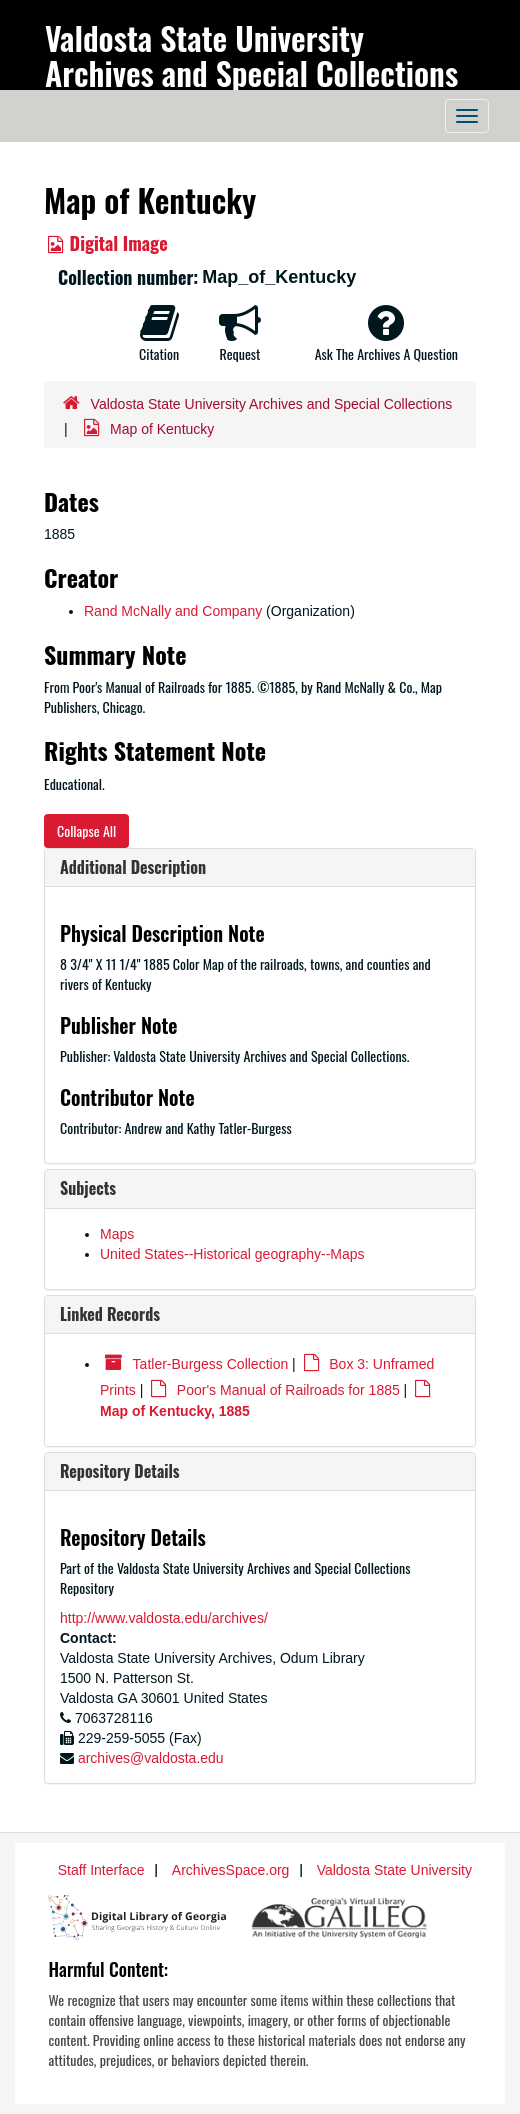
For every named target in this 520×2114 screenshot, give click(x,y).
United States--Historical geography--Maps (232, 1254)
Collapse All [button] (86, 830)
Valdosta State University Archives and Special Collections (251, 55)
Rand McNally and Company (173, 611)
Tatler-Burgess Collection (211, 1364)
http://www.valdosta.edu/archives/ (164, 1618)
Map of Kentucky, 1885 (175, 1411)
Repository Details (120, 1471)
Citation (159, 333)
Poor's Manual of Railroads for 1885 (288, 1390)
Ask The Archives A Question (386, 333)
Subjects (88, 1188)
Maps (117, 1234)
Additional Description (133, 867)
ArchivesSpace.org (231, 1870)
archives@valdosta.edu (151, 1758)
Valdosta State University (394, 1870)
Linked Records (110, 1314)
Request (240, 333)
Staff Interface (101, 1870)
